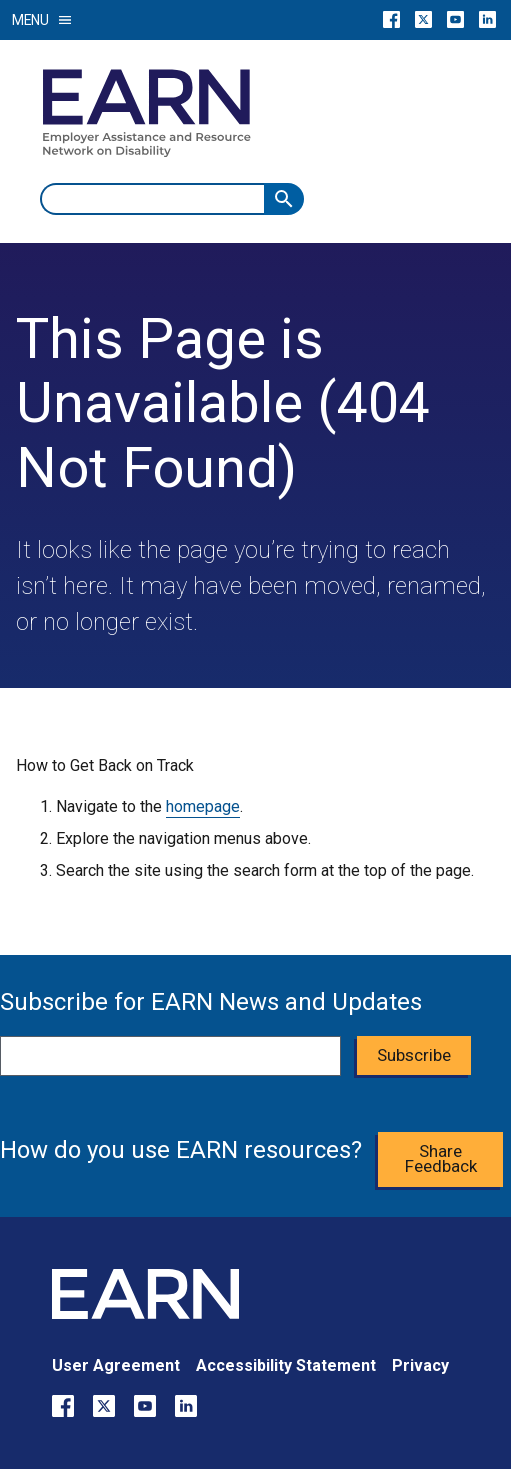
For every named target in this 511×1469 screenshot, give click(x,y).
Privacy (420, 1365)
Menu (42, 20)
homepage (203, 806)
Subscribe (414, 1055)
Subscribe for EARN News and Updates (211, 1002)
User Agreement (116, 1365)
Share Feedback (441, 1158)
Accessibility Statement (286, 1365)
